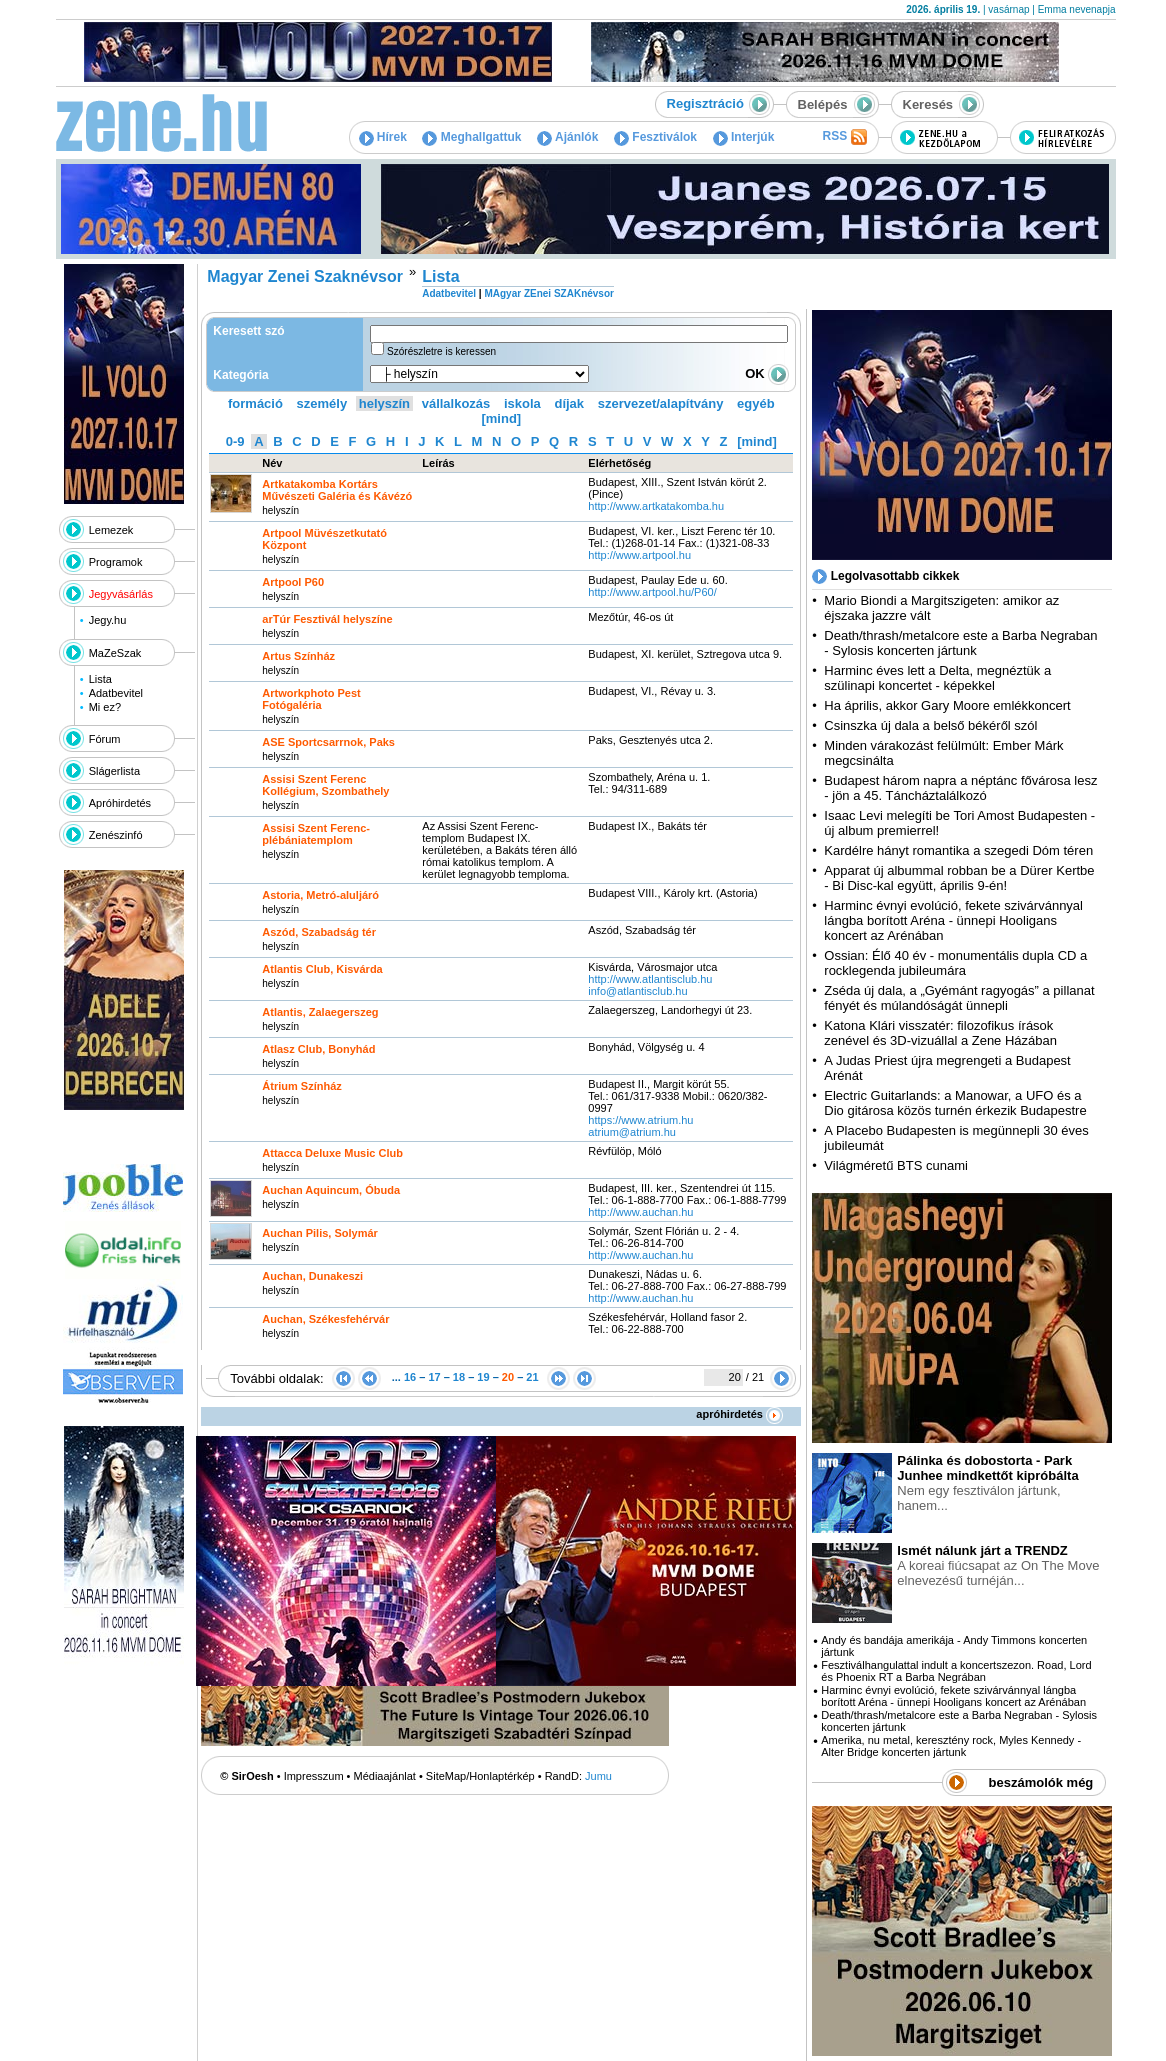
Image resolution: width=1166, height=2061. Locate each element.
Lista (100, 679)
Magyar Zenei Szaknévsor (305, 276)
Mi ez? (105, 707)
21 (532, 1377)
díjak (569, 403)
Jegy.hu (108, 620)
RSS (844, 137)
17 (434, 1377)
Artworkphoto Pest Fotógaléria (311, 699)
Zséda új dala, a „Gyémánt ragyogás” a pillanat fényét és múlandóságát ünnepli (959, 998)
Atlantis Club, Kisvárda (322, 969)
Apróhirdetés (120, 803)
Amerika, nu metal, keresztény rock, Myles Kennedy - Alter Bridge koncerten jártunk (951, 1746)
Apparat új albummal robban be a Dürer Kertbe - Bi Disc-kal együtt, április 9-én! (959, 878)
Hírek (383, 137)
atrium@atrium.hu (632, 1132)
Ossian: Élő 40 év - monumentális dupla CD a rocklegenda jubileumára (955, 963)
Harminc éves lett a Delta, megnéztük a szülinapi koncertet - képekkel (937, 678)
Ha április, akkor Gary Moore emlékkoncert (947, 705)
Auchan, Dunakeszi (312, 1276)
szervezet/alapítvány (661, 403)
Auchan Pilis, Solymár (320, 1233)
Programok (116, 562)
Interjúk (744, 137)
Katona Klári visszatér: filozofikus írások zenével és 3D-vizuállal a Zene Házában (940, 1033)
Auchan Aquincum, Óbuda (331, 1190)
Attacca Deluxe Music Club (332, 1153)
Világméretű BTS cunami (896, 1165)
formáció (255, 403)
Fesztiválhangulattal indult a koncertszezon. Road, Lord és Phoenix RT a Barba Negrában (956, 1671)
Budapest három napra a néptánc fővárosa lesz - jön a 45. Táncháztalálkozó (960, 788)
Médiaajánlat (385, 1776)
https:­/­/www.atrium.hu (640, 1120)
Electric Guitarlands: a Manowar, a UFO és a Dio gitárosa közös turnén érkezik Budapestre (955, 1103)
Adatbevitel (116, 693)
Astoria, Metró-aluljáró (320, 895)
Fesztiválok (655, 137)
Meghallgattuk (471, 137)
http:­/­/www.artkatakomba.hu (657, 506)
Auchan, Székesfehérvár (325, 1319)
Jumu (598, 1776)
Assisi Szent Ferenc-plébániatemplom (316, 834)
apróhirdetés (739, 1414)
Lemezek (111, 530)
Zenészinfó (116, 835)
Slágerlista (114, 771)
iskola (522, 403)
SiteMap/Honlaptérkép (480, 1776)
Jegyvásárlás (121, 594)
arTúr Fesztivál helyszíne (327, 619)
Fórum (105, 739)
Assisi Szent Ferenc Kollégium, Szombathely (325, 785)
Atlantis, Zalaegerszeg (320, 1012)
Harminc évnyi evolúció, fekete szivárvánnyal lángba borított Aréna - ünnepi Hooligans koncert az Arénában (953, 920)
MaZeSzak (115, 653)
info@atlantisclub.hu (637, 991)
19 (483, 1377)
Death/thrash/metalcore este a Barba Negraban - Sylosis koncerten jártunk (960, 643)
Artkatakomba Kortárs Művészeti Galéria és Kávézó (337, 490)
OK (767, 373)
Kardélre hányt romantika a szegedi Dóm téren (958, 850)
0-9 (235, 441)
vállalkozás (456, 403)
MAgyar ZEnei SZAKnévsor (548, 293)
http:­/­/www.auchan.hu (640, 1212)
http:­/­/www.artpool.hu (639, 555)
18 (459, 1377)
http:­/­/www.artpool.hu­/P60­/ (652, 592)
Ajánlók (567, 137)
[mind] (501, 418)
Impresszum (314, 1776)
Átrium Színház (301, 1086)
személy (322, 403)
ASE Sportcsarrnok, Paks (328, 742)
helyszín (384, 403)
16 (410, 1377)
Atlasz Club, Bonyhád (318, 1049)
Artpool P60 (293, 582)
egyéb (756, 403)
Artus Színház (298, 656)
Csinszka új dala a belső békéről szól (930, 725)
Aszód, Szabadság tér (319, 932)
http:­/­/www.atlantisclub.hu (650, 979)
